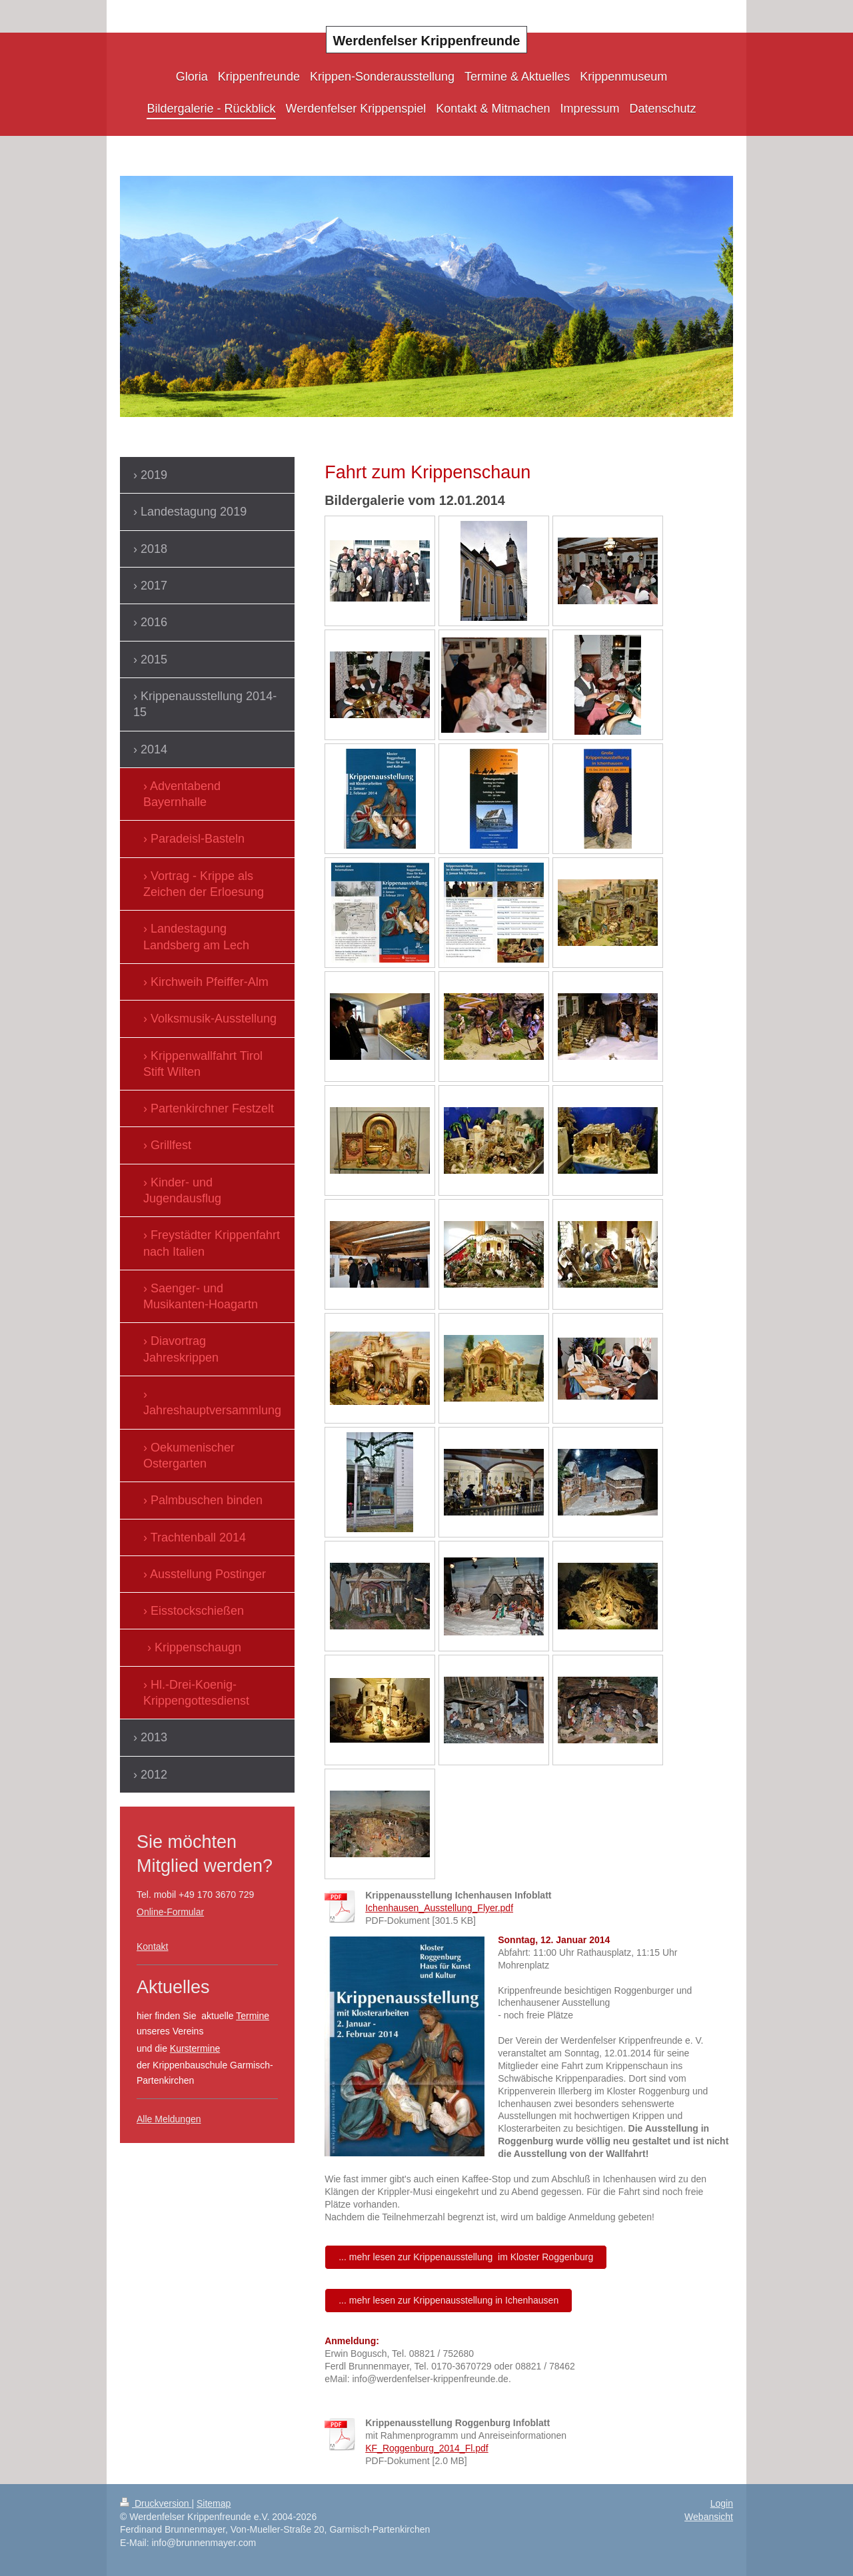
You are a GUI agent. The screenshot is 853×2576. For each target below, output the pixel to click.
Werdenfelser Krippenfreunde (426, 40)
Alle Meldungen (169, 2119)
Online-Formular (170, 1912)
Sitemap (214, 2503)
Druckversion (155, 2503)
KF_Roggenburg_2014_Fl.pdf (426, 2448)
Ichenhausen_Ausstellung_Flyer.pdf (439, 1908)
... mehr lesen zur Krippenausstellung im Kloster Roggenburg (466, 2257)
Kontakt (152, 1946)
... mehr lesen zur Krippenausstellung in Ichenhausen (448, 2300)
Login (721, 2503)
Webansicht (708, 2516)
